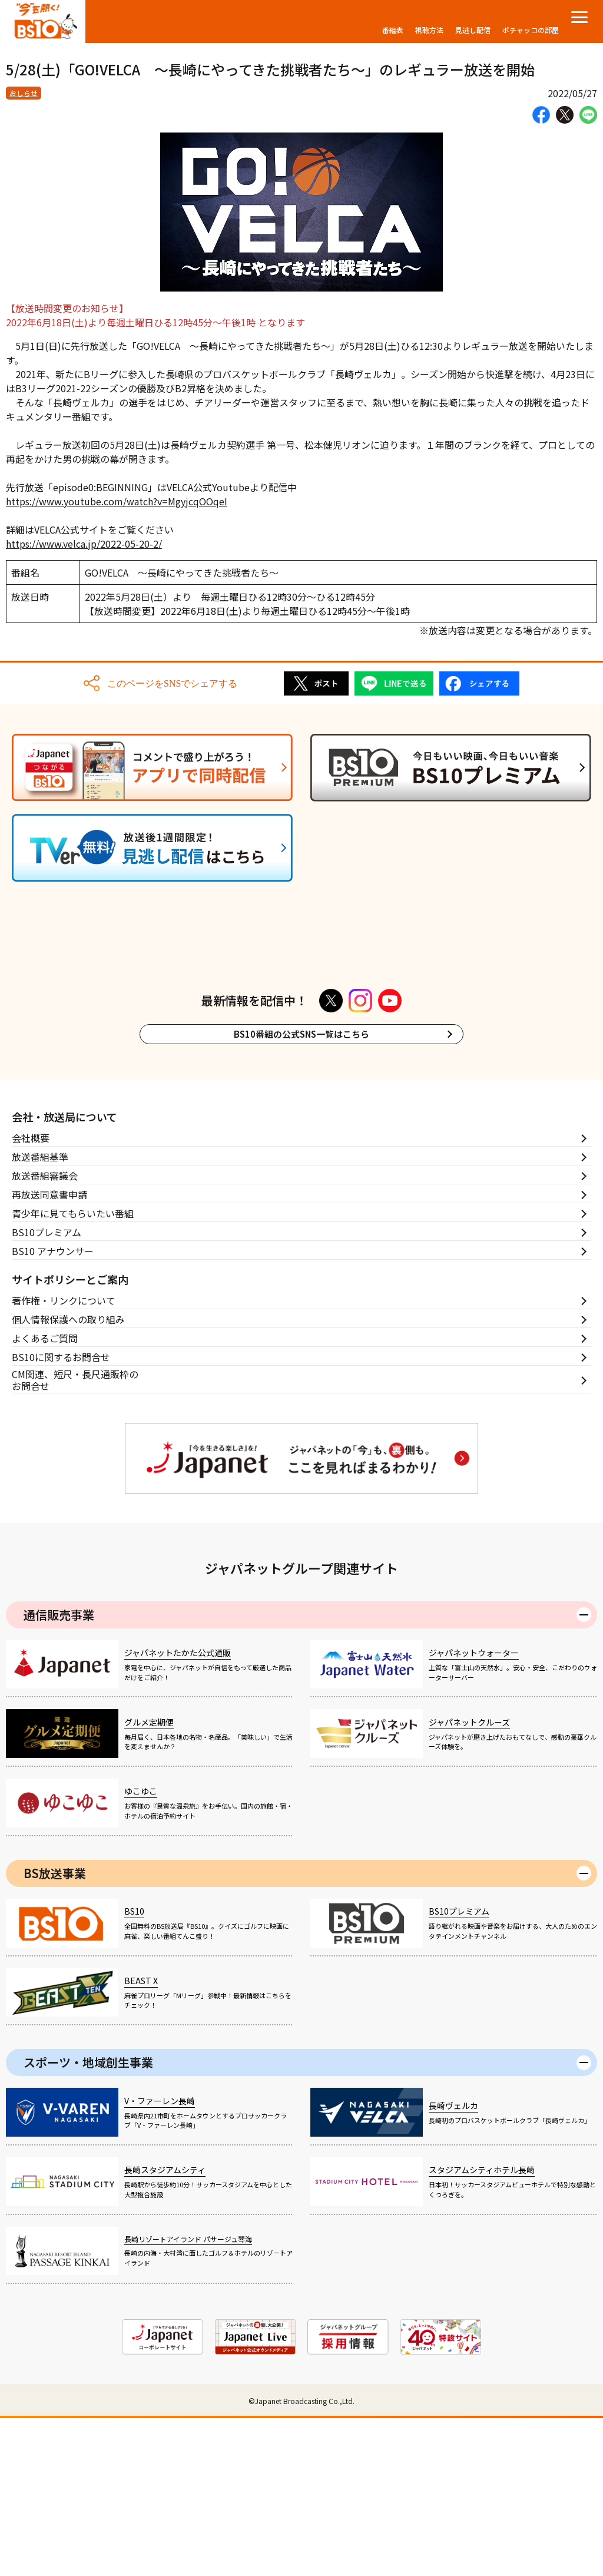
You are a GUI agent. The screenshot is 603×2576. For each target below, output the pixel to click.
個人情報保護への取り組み (68, 1478)
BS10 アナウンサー (53, 1409)
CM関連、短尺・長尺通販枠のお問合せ (75, 1539)
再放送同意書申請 (49, 1353)
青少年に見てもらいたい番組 (73, 1372)
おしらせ (23, 93)
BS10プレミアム (46, 1390)
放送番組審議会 (45, 1334)
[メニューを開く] (579, 17)
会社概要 (30, 1296)
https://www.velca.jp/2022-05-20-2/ (84, 544)
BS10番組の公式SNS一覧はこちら (301, 1192)
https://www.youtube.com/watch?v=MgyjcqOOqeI (116, 501)
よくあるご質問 (45, 1496)
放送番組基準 (40, 1315)
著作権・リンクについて (63, 1459)
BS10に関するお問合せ (61, 1515)
